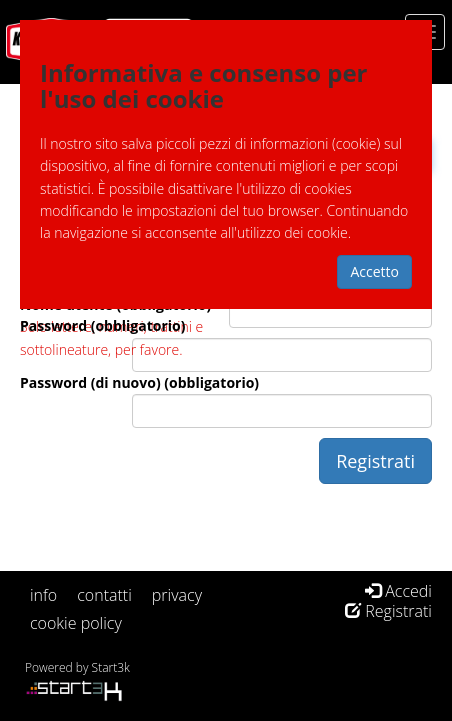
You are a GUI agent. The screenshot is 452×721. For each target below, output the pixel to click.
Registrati (388, 611)
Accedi (398, 591)
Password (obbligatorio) (103, 325)
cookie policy (76, 623)
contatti (104, 595)
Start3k (111, 667)
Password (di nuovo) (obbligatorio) (139, 382)
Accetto (374, 271)
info (43, 595)
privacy (177, 595)
